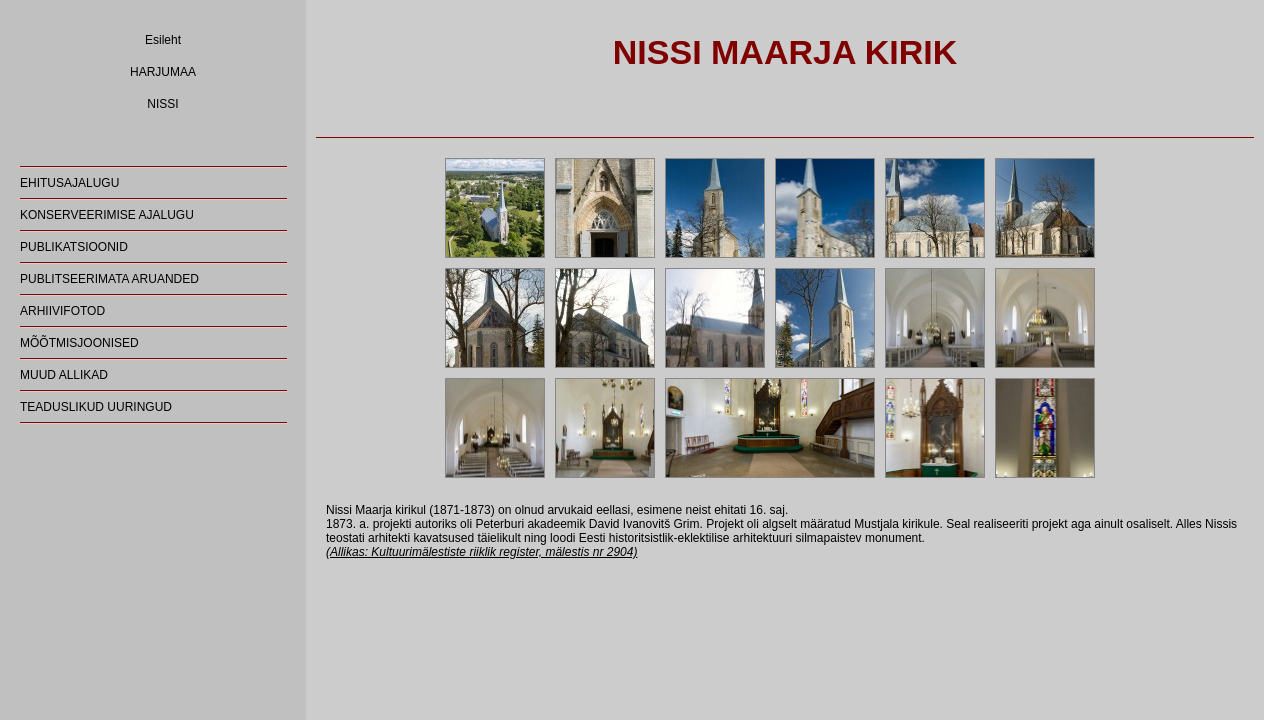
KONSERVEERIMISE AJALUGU (107, 215)
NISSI (162, 104)
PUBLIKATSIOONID (74, 247)
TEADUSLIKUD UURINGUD (96, 407)
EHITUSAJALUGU (69, 183)
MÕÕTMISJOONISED (79, 343)
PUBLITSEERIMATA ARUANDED (109, 279)
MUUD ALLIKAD (64, 375)
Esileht (163, 40)
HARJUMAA (163, 72)
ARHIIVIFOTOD (62, 311)
